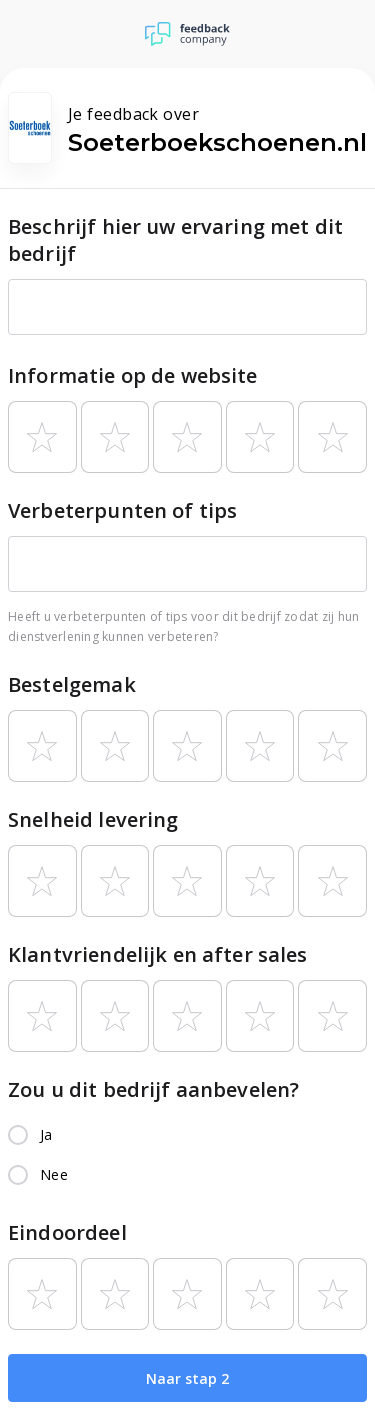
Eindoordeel (67, 1232)
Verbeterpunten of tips (122, 510)
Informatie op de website (133, 375)
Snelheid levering (93, 819)
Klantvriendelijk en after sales (158, 954)
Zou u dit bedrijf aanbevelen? (153, 1089)
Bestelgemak (72, 684)
